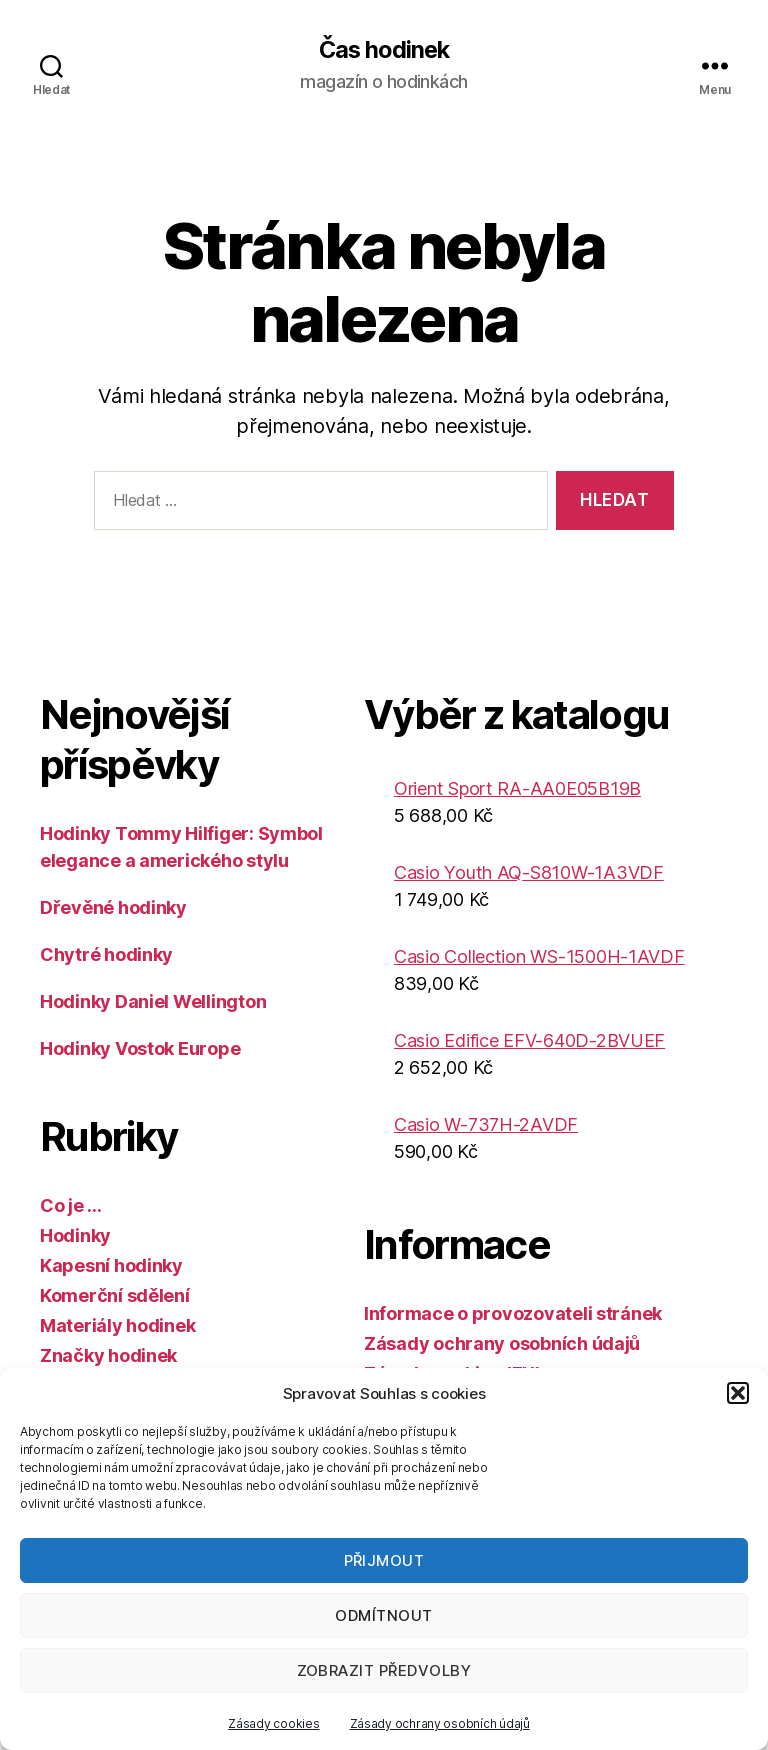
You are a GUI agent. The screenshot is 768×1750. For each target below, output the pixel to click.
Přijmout (384, 1560)
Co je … (71, 1205)
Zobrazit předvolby (384, 1670)
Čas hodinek (384, 50)
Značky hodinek (108, 1355)
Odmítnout (384, 1615)
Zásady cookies (273, 1723)
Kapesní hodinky (111, 1265)
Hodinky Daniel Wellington (153, 1001)
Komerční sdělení (115, 1295)
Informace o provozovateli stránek (513, 1313)
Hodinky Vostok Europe (140, 1048)
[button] (738, 1393)
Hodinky (75, 1235)
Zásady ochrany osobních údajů (440, 1723)
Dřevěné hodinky (113, 907)
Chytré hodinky (106, 954)
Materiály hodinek (117, 1325)
